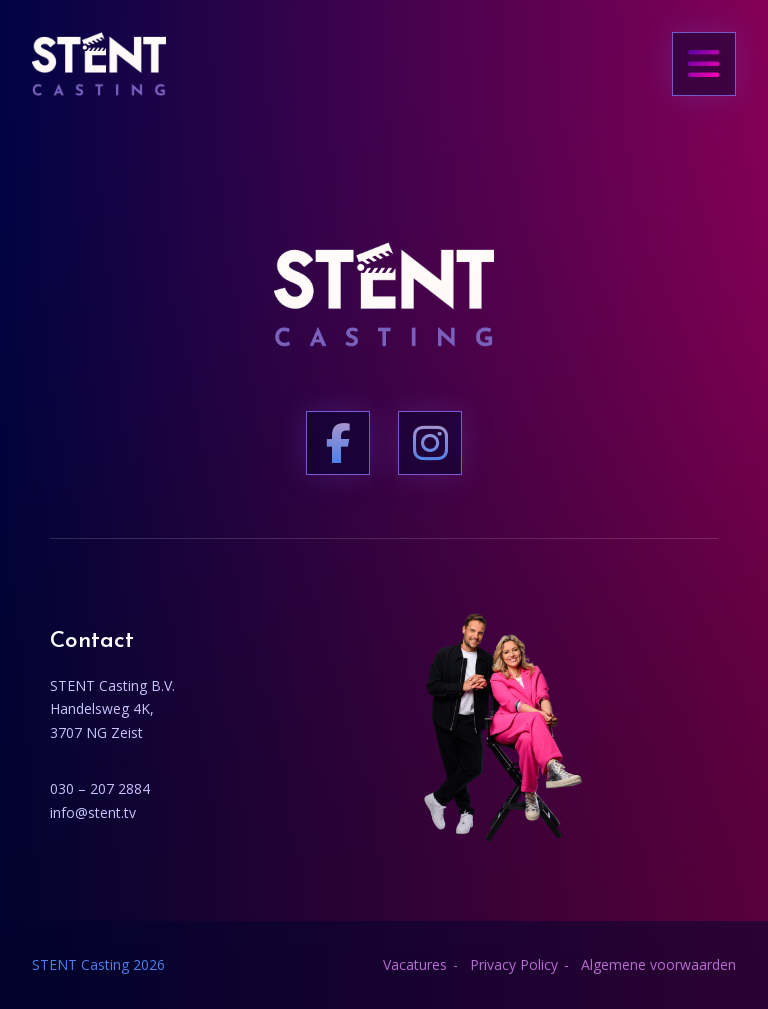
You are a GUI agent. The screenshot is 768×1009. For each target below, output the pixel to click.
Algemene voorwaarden (658, 964)
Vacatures (415, 964)
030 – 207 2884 (100, 788)
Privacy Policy (514, 964)
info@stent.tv (93, 812)
